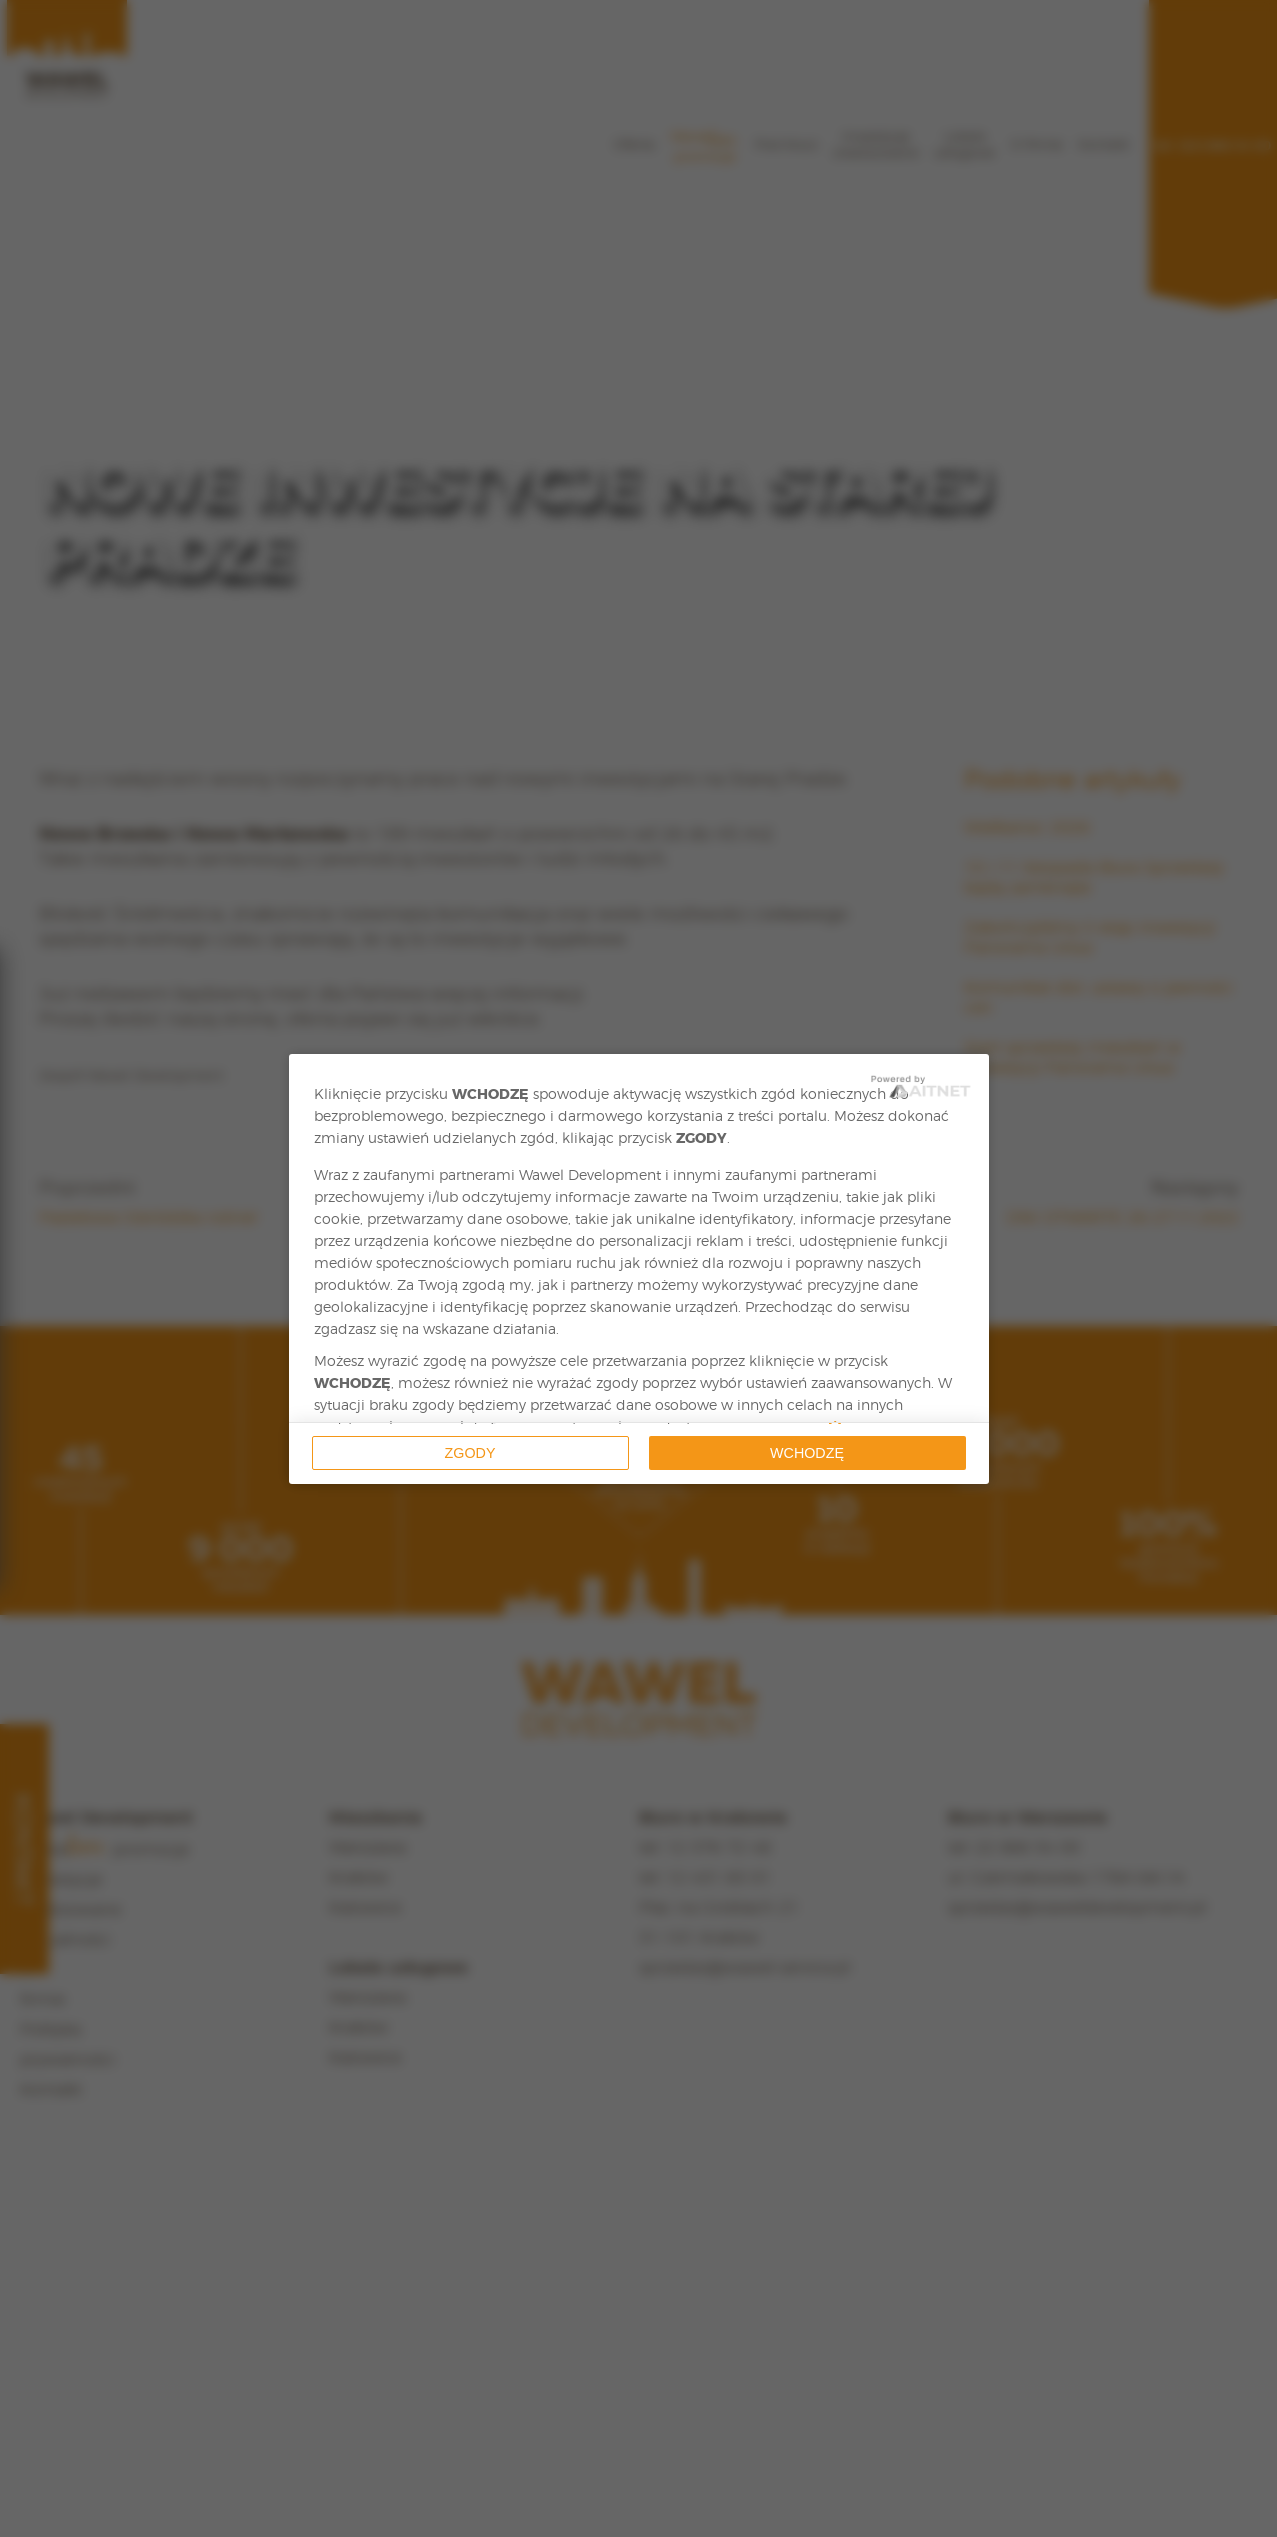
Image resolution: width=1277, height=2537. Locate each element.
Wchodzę (807, 1453)
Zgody (470, 1453)
